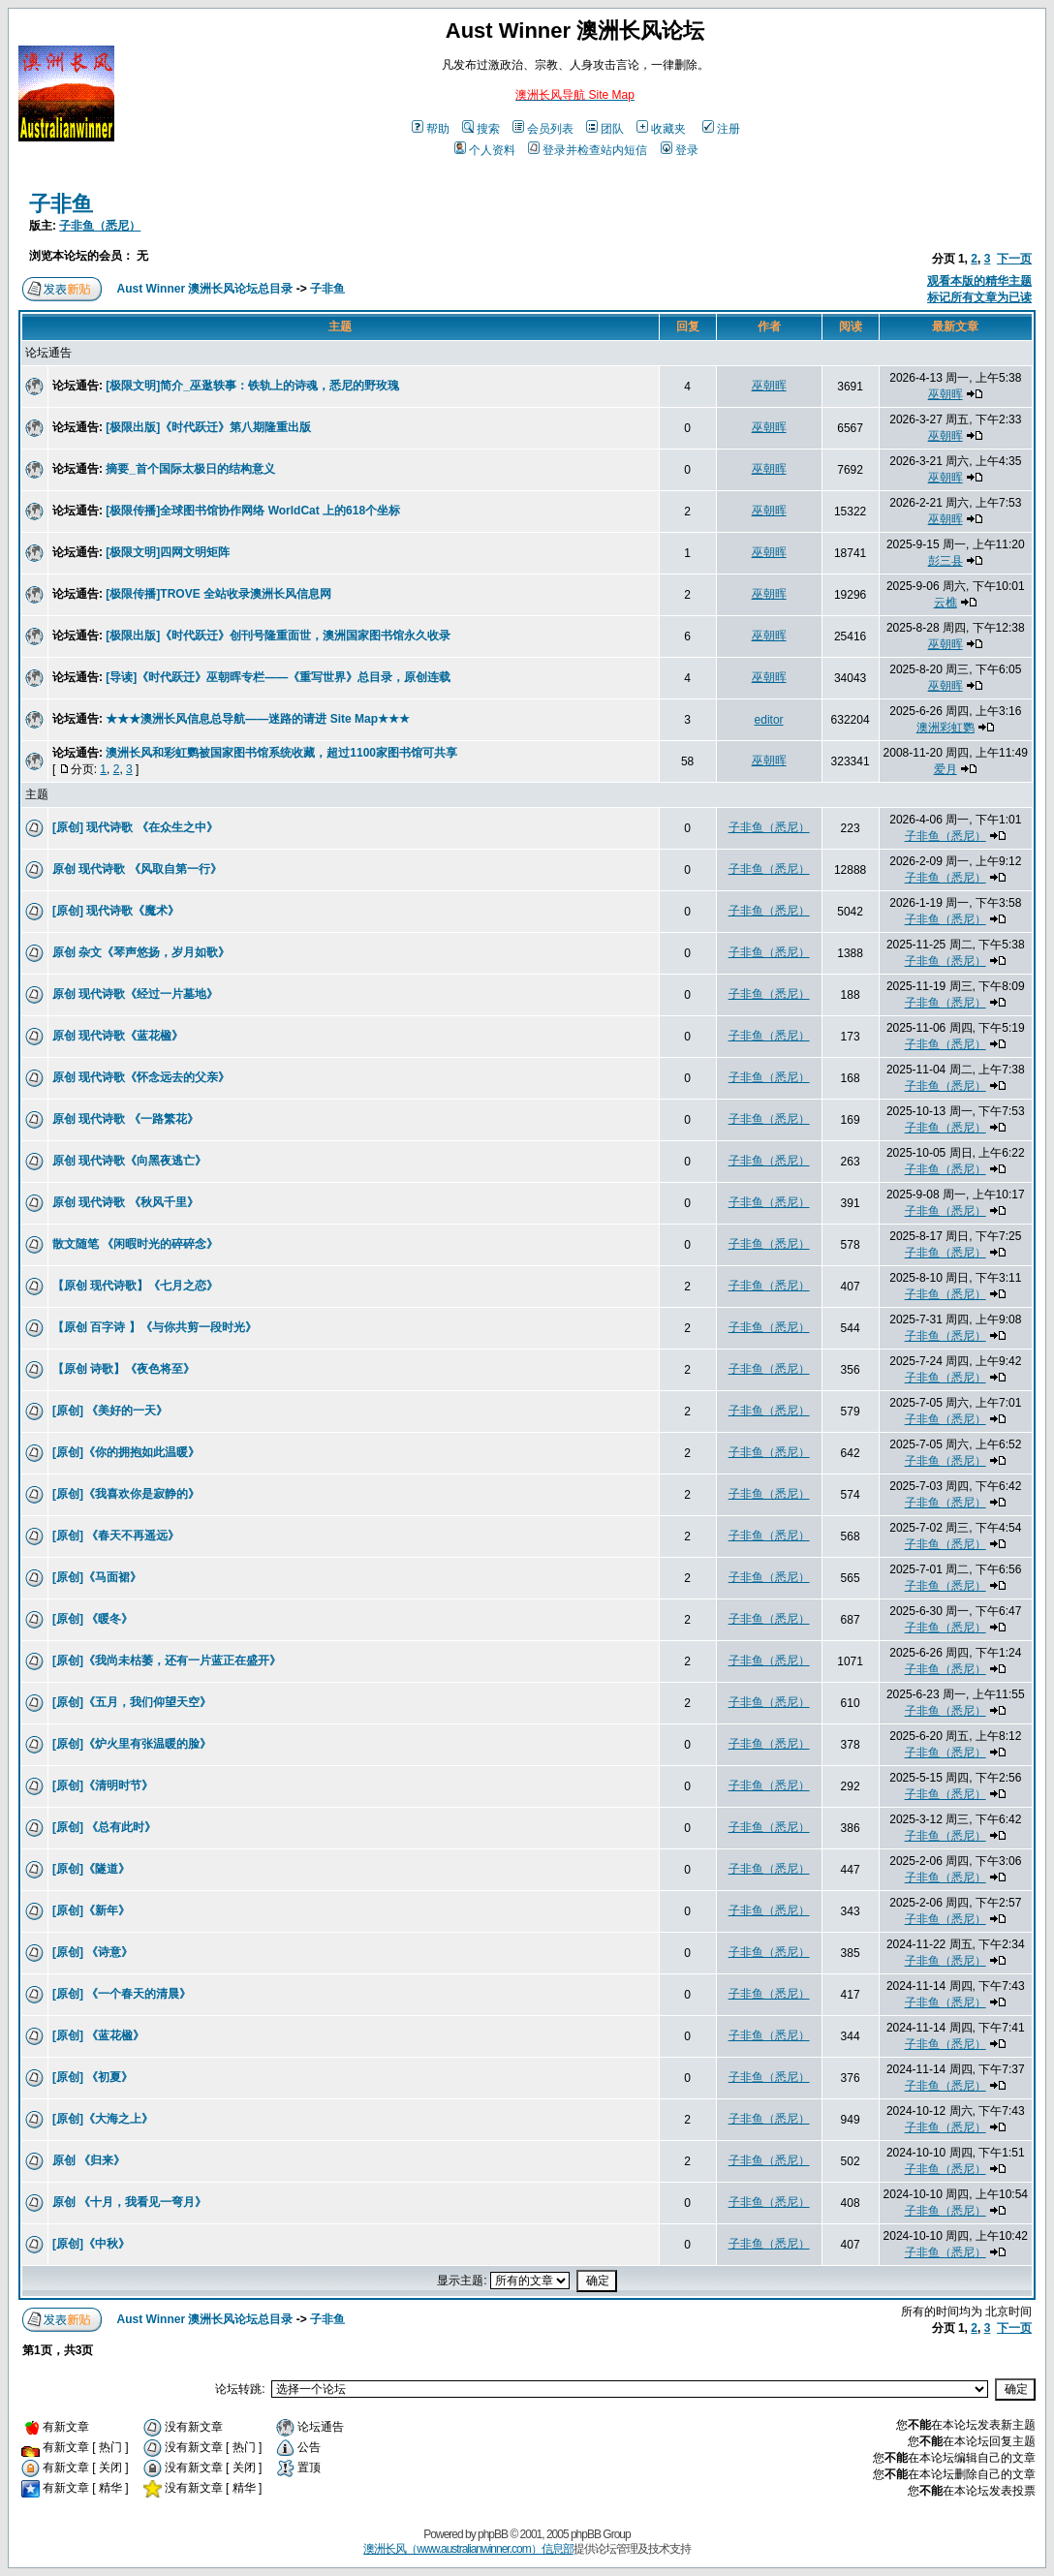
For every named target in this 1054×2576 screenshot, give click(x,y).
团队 (605, 129)
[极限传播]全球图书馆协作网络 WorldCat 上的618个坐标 (253, 510)
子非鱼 (61, 204)
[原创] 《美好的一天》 (110, 1410)
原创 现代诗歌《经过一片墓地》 (135, 994)
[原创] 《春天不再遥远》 (115, 1535)
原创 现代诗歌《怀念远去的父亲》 (141, 1077)
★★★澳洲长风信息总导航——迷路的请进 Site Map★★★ (258, 719)
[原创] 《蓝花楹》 (98, 2035)
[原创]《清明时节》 (102, 1785)
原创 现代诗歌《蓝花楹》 (117, 1035)
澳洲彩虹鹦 (945, 727)
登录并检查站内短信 (587, 150)
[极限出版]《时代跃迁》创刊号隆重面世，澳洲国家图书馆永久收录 (278, 635)
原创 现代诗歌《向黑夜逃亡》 (129, 1160)
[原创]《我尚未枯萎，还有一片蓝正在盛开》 (166, 1660)
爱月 (945, 769)
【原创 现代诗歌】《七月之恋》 (135, 1285)
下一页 (1014, 258)
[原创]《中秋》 (91, 2243)
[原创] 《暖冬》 (92, 1619)
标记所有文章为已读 (979, 297)
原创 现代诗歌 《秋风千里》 (125, 1202)
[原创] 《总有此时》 (104, 1827)
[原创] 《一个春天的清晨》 (121, 1994)
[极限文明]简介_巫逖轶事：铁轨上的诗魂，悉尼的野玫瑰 (252, 385)
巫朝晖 (769, 385)
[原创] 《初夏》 (92, 2077)
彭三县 (945, 561)
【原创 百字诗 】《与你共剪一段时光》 (154, 1327)
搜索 (481, 129)
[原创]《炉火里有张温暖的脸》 (131, 1744)
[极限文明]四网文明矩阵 (168, 552)
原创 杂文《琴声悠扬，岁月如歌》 (141, 952)
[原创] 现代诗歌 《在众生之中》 (135, 827)
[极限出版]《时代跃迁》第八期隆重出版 (208, 427)
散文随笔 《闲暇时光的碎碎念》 (135, 1244)
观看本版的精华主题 (979, 281)
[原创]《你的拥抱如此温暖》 (126, 1452)
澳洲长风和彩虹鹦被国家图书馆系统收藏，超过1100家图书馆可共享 (281, 753)
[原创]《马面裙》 (96, 1577)
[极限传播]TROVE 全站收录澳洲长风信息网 (218, 594)
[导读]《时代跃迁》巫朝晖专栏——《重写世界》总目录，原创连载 (278, 677)
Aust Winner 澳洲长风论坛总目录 (205, 288)
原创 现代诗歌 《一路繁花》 (125, 1119)
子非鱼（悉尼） (99, 226)
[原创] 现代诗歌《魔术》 (115, 910)
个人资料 (484, 150)
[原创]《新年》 (91, 1910)
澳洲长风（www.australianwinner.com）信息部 (468, 2549)
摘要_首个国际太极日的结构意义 (190, 469)
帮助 (431, 129)
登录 (679, 150)
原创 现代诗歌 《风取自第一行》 (137, 869)
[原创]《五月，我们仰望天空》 (131, 1702)
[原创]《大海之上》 (102, 2119)
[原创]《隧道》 (91, 1869)
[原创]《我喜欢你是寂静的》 (126, 1494)
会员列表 (543, 129)
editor (769, 720)
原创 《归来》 (88, 2160)
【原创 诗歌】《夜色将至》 (123, 1369)
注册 (721, 129)
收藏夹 (661, 129)
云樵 (945, 602)
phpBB (493, 2534)
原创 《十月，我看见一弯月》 (129, 2202)
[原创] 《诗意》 (92, 1952)
